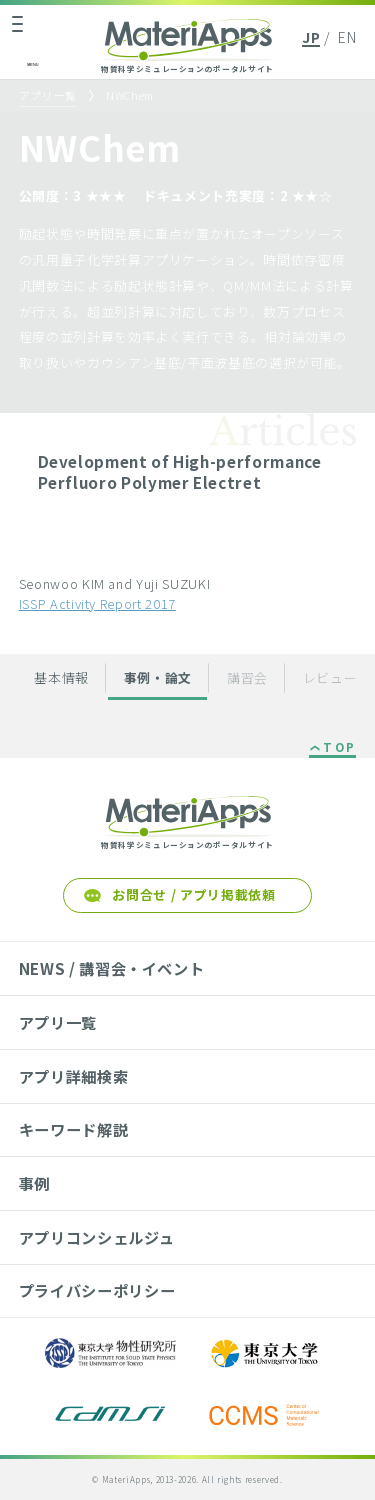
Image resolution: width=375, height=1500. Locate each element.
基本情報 (61, 677)
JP (311, 37)
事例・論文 (158, 677)
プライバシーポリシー (97, 1290)
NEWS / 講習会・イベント (112, 968)
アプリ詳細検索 (74, 1076)
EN (347, 37)
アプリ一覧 (48, 95)
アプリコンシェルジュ (96, 1237)
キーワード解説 (74, 1129)
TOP (339, 748)
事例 (34, 1183)
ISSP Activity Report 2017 (97, 603)
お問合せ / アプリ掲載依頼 (193, 894)
